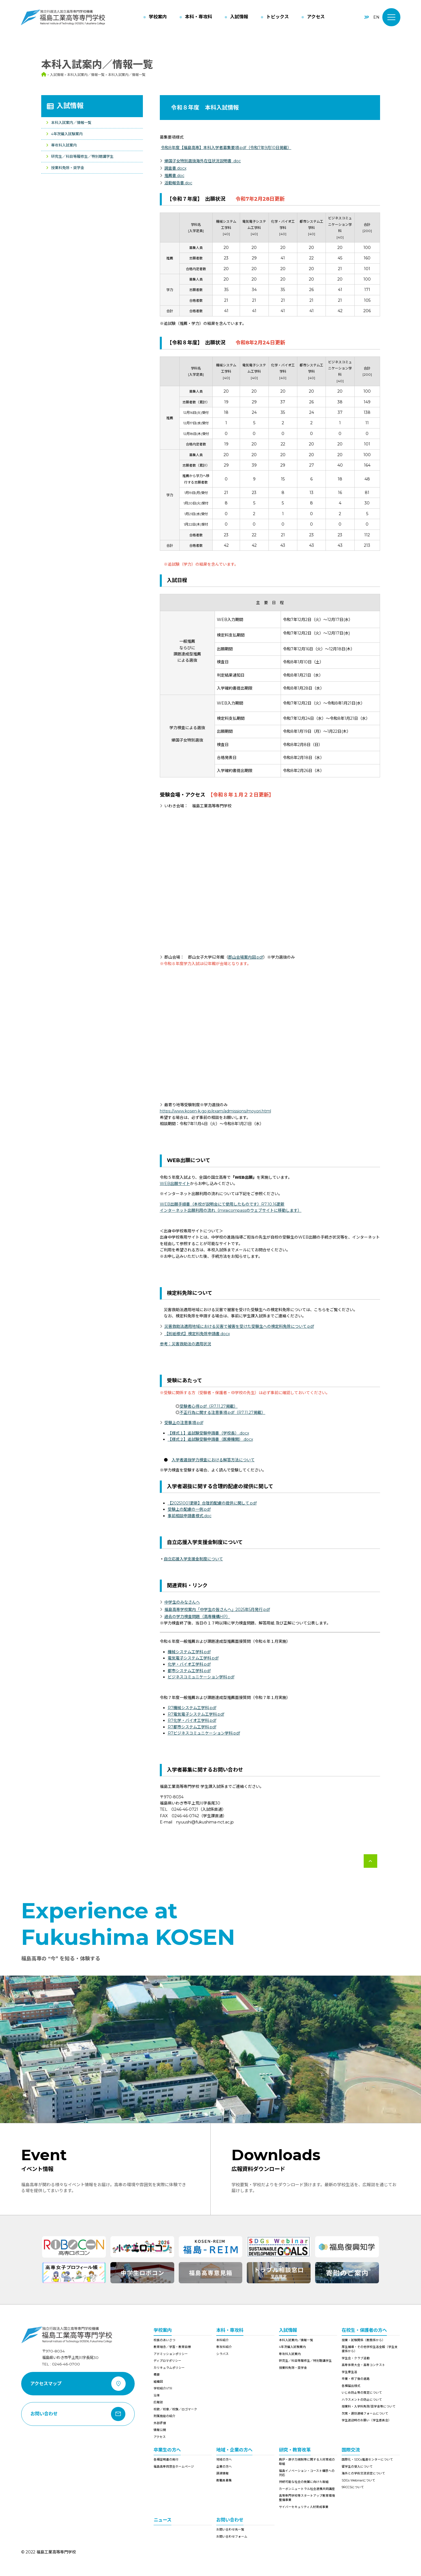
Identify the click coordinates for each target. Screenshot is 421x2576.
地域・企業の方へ (234, 2450)
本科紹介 (222, 2340)
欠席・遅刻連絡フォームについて (365, 2413)
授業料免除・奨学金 (67, 167)
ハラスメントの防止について (362, 2400)
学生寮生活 (349, 2372)
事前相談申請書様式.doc (189, 1515)
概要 (157, 2374)
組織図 (158, 2381)
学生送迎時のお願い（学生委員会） (366, 2420)
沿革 (157, 2395)
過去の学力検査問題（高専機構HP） (197, 1616)
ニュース (162, 2520)
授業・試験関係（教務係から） (363, 2340)
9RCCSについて (353, 2487)
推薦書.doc (174, 175)
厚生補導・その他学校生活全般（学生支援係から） (370, 2349)
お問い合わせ (229, 2520)
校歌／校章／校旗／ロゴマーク (175, 2409)
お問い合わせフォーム (231, 2536)
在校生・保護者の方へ (364, 2330)
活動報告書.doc (178, 182)
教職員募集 (224, 2480)
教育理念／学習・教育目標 (172, 2347)
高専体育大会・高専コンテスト (363, 2365)
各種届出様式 (351, 2386)
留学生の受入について (357, 2466)
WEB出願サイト (175, 1183)
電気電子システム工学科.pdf (193, 1658)
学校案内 (163, 2330)
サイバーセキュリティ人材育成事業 (303, 2507)
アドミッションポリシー (171, 2354)
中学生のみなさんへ (182, 1602)
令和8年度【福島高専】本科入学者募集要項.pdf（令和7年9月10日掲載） (226, 147)
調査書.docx (175, 168)
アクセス (160, 2437)
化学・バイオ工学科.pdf (189, 1664)
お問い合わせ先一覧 (230, 2529)
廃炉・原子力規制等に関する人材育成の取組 (307, 2462)
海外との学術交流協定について (363, 2473)
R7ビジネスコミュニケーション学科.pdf (204, 1733)
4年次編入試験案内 (67, 134)
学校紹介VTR (163, 2388)
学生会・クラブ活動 (356, 2358)
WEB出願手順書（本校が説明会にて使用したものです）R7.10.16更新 (222, 1204)
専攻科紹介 (224, 2347)
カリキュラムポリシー (169, 2368)
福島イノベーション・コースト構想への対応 (307, 2473)
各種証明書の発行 (166, 2459)
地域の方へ (224, 2459)
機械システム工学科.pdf (189, 1651)
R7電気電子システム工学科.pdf (196, 1714)
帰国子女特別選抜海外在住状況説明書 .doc (202, 160)
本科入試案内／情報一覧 (71, 122)
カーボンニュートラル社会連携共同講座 (307, 2489)
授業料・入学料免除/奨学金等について (369, 2406)
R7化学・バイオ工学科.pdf (192, 1720)
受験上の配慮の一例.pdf (189, 1509)
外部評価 (160, 2423)
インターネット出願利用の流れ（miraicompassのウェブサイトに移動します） (231, 1210)
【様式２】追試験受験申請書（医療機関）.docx (210, 1439)
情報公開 (160, 2430)
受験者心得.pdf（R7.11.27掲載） (209, 1406)
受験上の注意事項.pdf (183, 1422)
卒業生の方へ (167, 2450)
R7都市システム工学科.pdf (192, 1726)
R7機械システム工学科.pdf (192, 1707)
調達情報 (222, 2473)
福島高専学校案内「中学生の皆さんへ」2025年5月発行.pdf (217, 1609)
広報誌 (158, 2402)
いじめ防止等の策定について (362, 2393)
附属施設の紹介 (164, 2416)
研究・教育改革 (295, 2450)
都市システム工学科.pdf (189, 1670)
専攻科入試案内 (64, 145)
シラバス (222, 2354)
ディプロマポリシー (167, 2361)
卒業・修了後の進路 (356, 2379)
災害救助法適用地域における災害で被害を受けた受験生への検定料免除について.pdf (239, 1326)
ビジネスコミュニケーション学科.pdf (201, 1677)
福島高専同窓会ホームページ (174, 2466)
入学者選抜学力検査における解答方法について (213, 1459)
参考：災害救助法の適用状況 (185, 1343)
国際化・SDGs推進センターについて (367, 2459)
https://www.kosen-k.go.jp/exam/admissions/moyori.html (215, 1111)
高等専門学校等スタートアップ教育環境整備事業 (307, 2498)
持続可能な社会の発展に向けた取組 (304, 2482)
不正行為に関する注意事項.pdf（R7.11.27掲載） (222, 1412)
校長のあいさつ (164, 2340)
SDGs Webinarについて (358, 2480)
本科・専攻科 (229, 2330)
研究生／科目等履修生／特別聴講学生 (82, 156)
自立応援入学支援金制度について (193, 1559)
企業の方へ (224, 2466)
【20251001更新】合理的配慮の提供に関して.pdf (212, 1503)
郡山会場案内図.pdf (245, 957)
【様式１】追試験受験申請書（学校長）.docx (208, 1433)
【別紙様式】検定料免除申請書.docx (197, 1333)
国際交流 (351, 2450)
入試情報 (70, 106)
